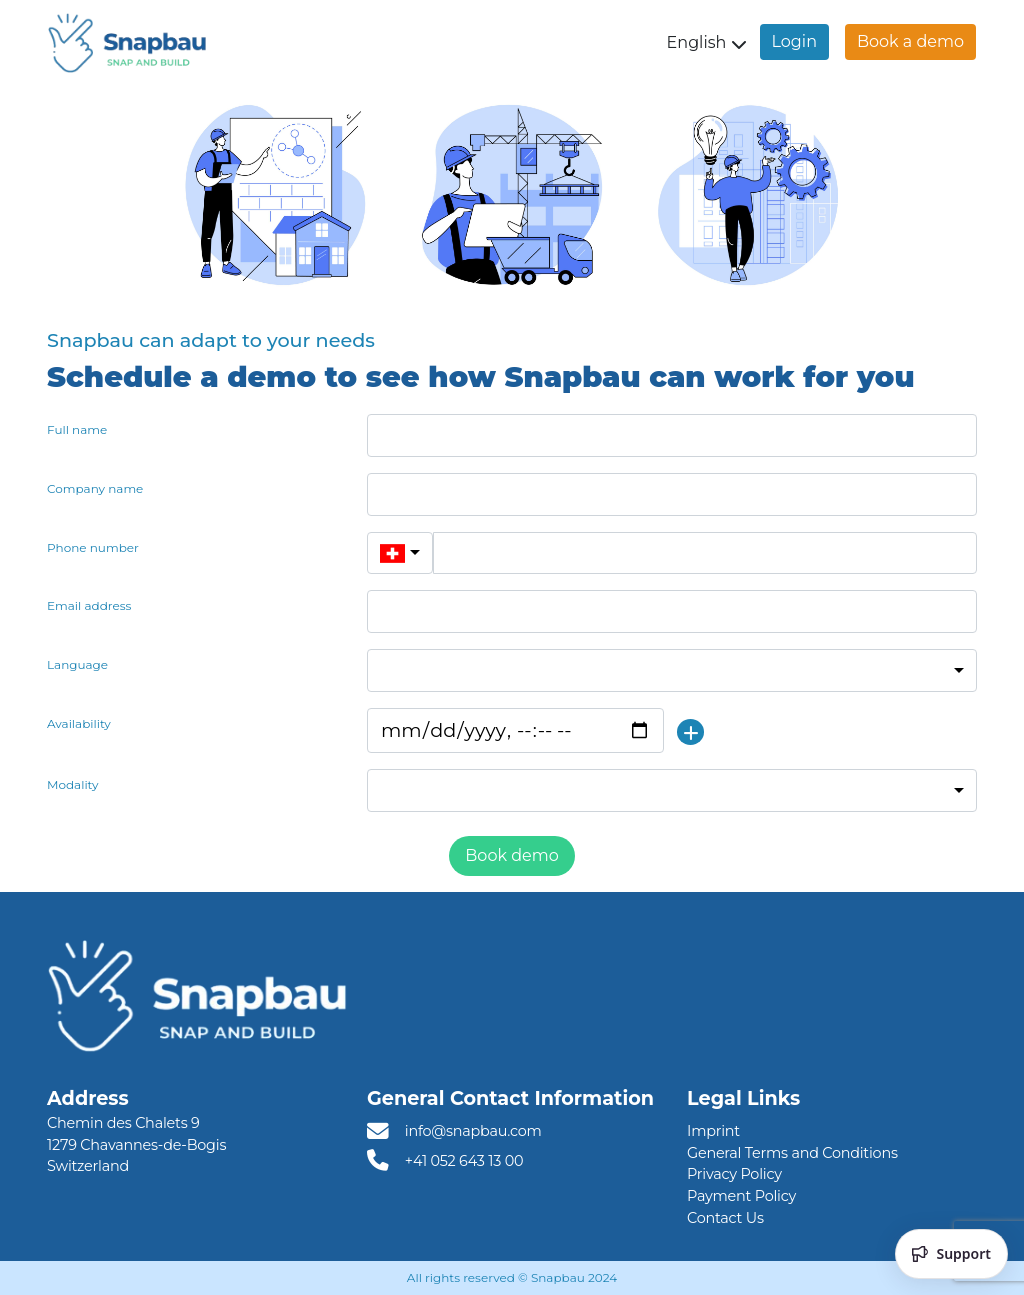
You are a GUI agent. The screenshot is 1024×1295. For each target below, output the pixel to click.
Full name (77, 429)
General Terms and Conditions (792, 1153)
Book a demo (910, 41)
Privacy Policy (734, 1174)
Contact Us (725, 1218)
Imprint (713, 1131)
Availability (79, 723)
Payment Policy (741, 1196)
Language (77, 664)
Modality (73, 784)
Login (794, 41)
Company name (95, 488)
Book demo (511, 855)
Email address (89, 605)
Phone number (93, 547)
